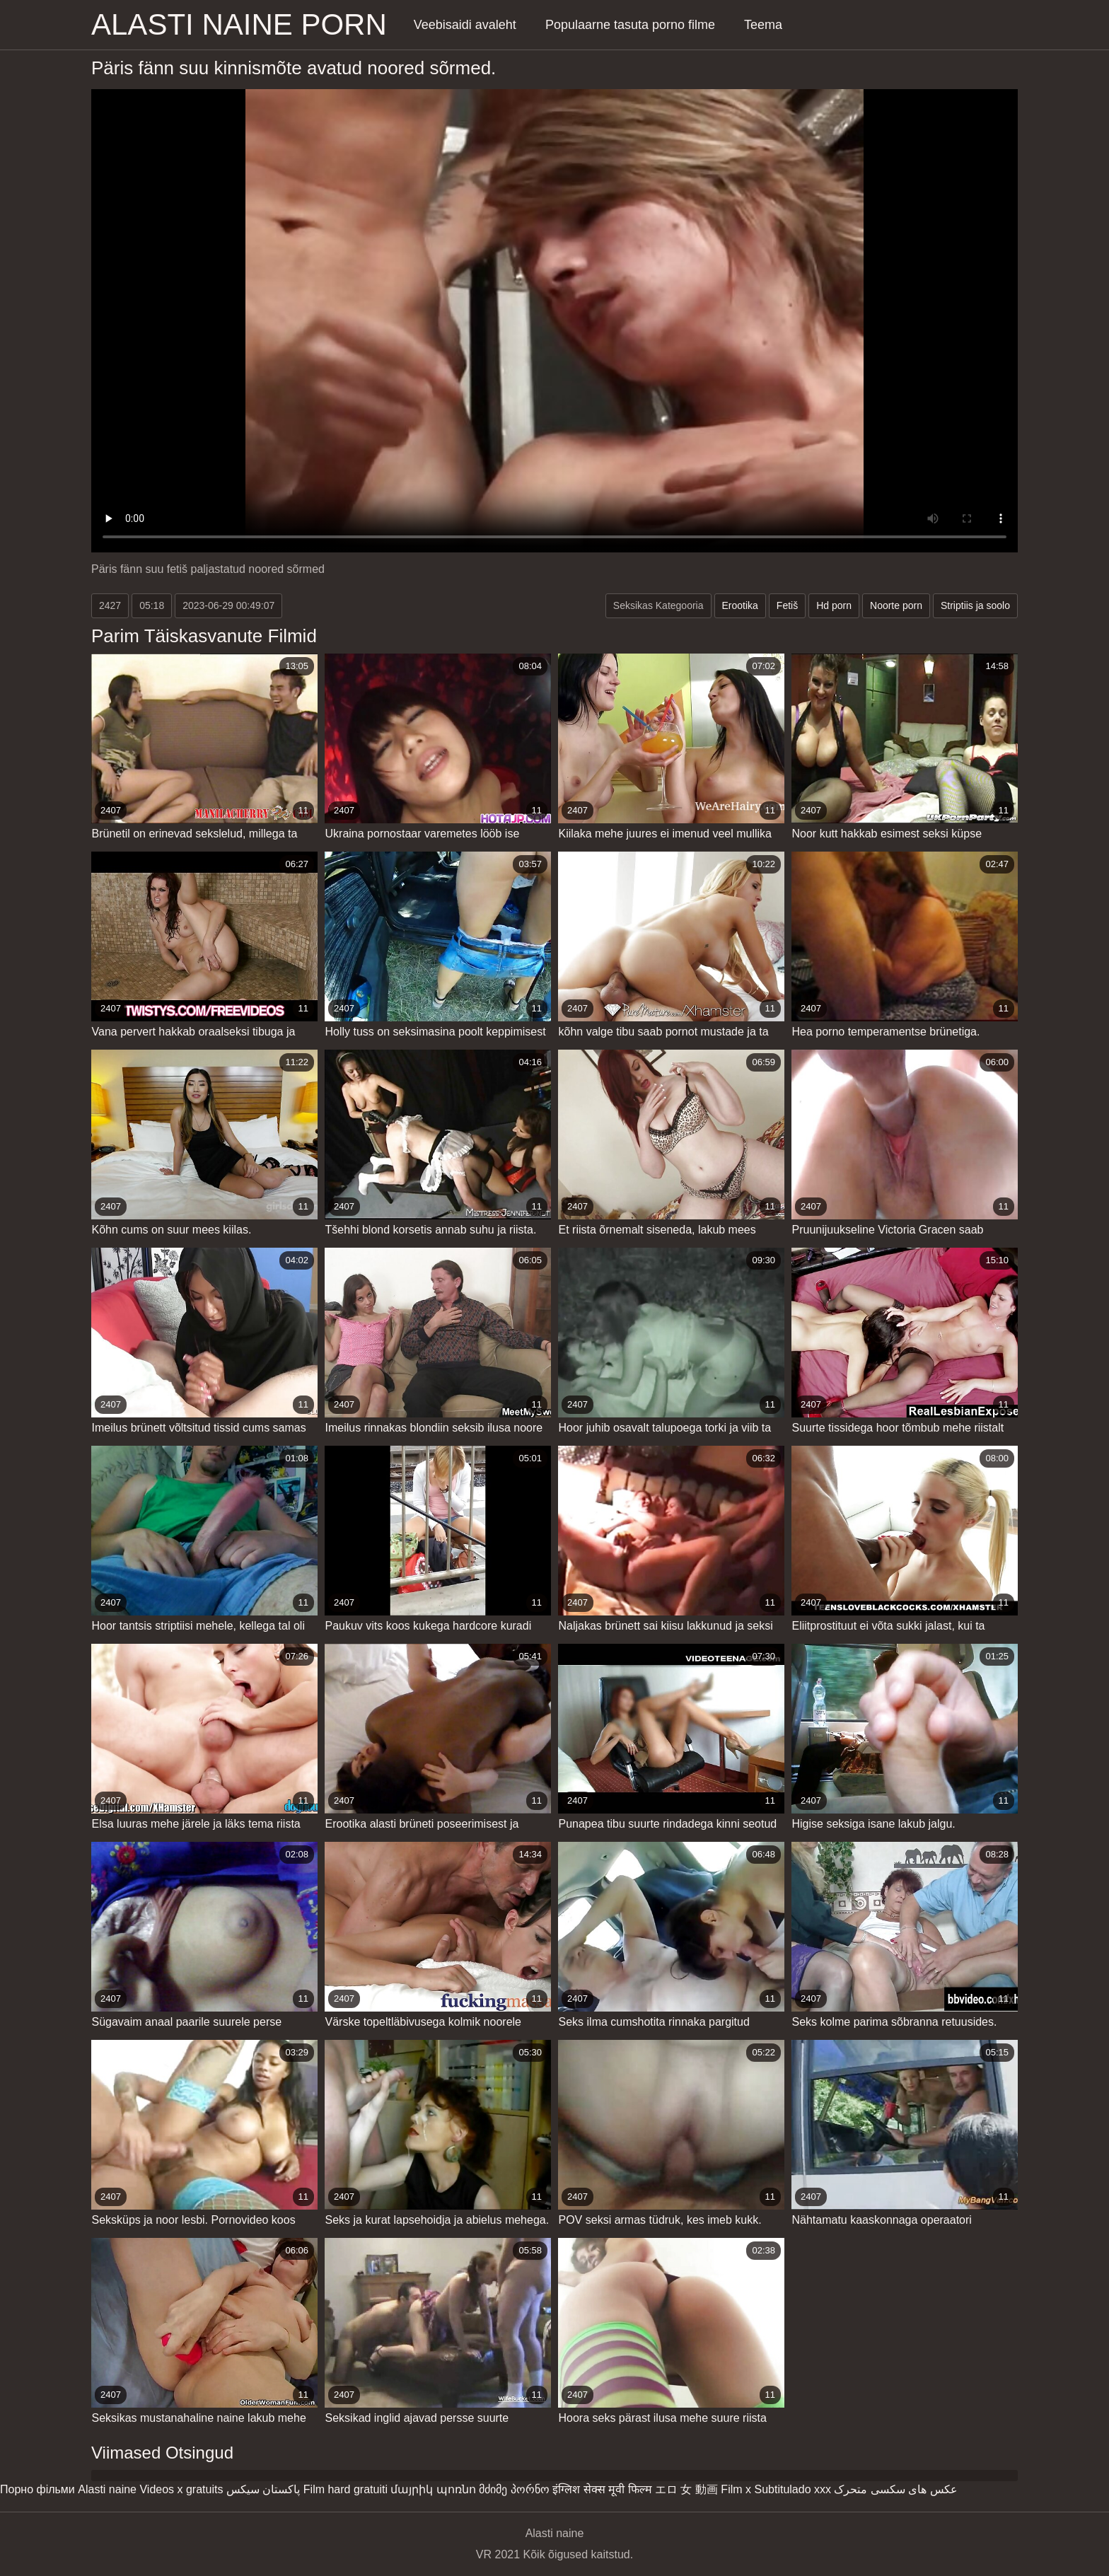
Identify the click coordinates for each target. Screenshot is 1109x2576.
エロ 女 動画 (686, 2489)
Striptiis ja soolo (975, 605)
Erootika (740, 605)
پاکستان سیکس (263, 2489)
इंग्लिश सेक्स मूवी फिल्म (601, 2489)
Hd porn (834, 605)
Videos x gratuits (181, 2489)
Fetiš (787, 605)
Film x (736, 2489)
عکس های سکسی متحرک (895, 2489)
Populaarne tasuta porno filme (630, 25)
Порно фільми (37, 2489)
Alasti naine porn (239, 24)
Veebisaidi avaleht (465, 25)
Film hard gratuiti (345, 2489)
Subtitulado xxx (792, 2489)
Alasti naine (107, 2489)
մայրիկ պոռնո (432, 2489)
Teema (763, 25)
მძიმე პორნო (514, 2489)
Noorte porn (896, 605)
